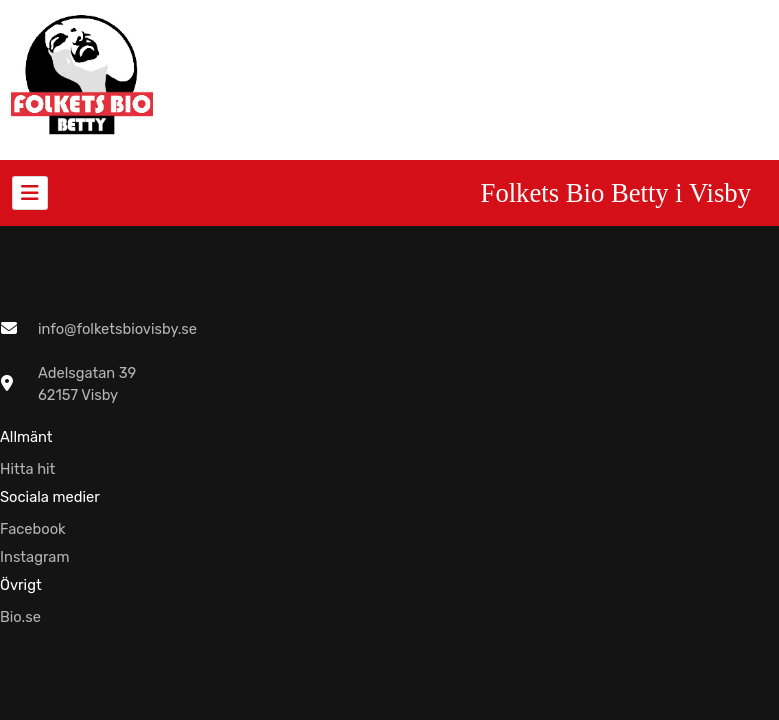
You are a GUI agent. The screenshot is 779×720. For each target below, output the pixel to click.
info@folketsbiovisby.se (117, 329)
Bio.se (20, 617)
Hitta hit (27, 469)
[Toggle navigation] (30, 193)
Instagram (35, 557)
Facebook (33, 529)
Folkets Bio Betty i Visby (616, 193)
